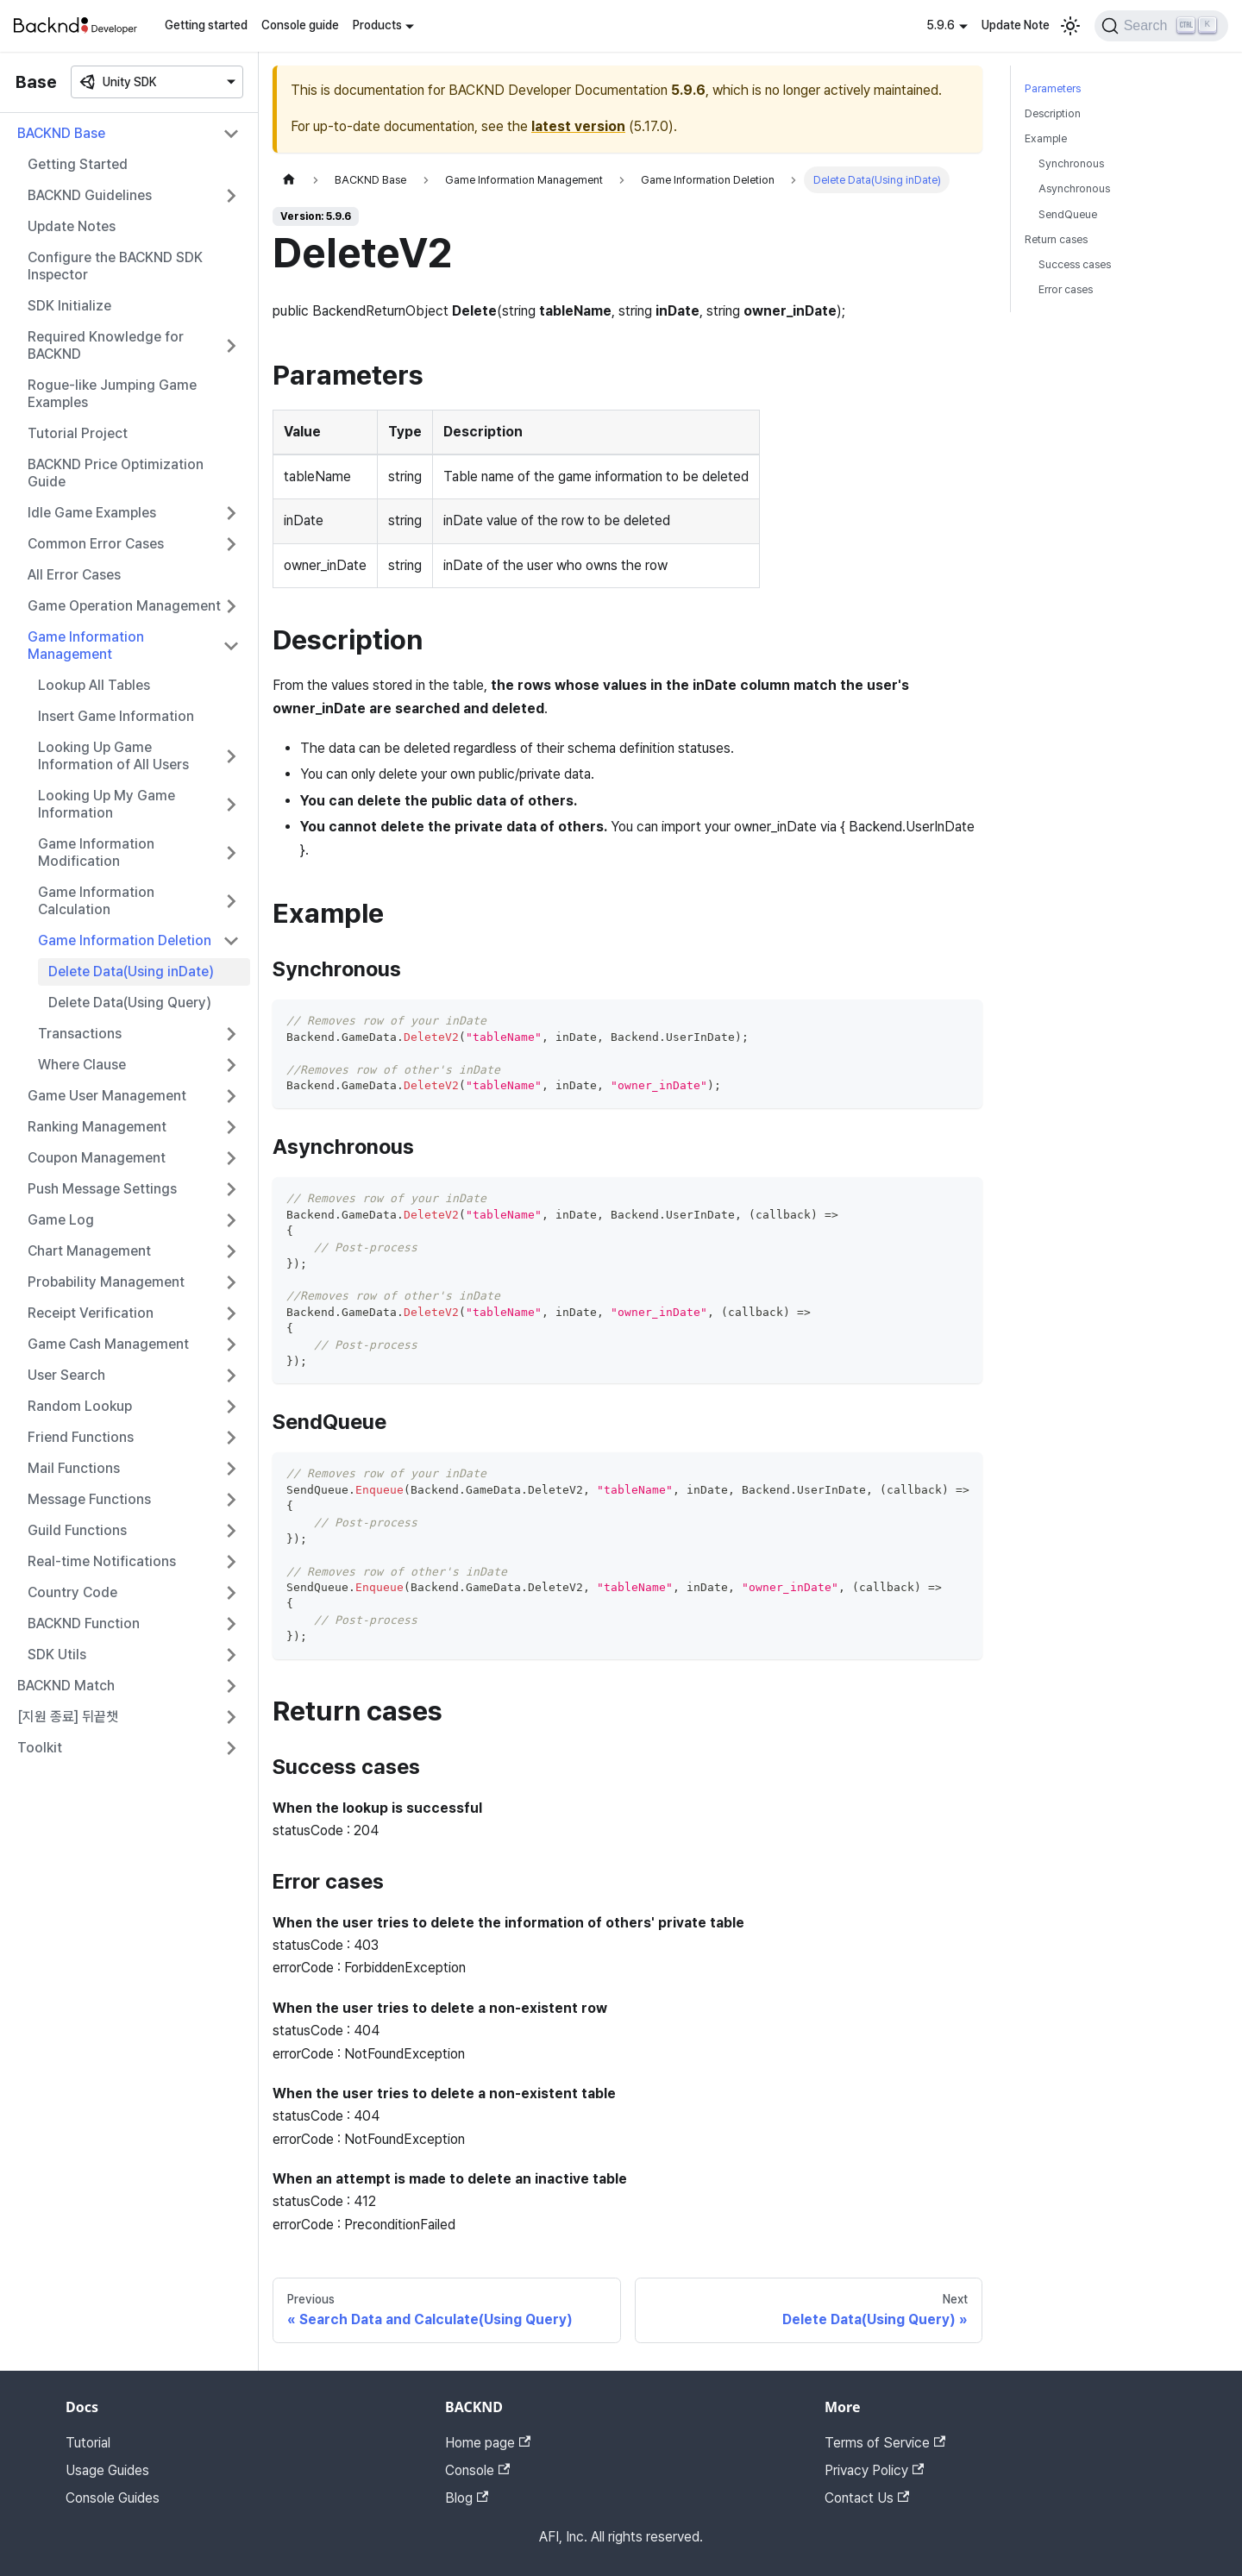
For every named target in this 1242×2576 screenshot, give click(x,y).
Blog (466, 2498)
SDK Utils (57, 1654)
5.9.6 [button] (940, 25)
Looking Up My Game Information (106, 804)
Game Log (61, 1220)
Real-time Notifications (102, 1561)
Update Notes (72, 226)
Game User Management (107, 1095)
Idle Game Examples (92, 513)
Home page (487, 2443)
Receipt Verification (91, 1313)
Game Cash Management (108, 1344)
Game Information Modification (96, 852)
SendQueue (1067, 214)
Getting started (206, 25)
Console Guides (113, 2498)
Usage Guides (107, 2470)
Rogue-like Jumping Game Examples (112, 394)
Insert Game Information (116, 716)
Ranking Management (97, 1127)
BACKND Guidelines (90, 195)
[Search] (1161, 25)
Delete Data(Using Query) (129, 1002)
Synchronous (1071, 163)
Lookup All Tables (94, 685)
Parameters (1053, 88)
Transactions (80, 1033)
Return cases (1056, 239)
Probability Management (106, 1282)
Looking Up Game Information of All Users (113, 756)
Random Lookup (80, 1406)
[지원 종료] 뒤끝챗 (67, 1716)
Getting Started (78, 164)
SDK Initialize (69, 306)
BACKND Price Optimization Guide (116, 473)
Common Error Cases (96, 544)
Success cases (1074, 264)
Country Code (72, 1592)
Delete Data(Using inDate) (131, 971)
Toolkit (39, 1747)
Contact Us (867, 2498)
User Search (66, 1375)
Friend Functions (81, 1437)
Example (1046, 138)
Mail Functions (74, 1468)
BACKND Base (61, 133)
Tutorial (88, 2443)
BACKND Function (84, 1623)
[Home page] (289, 179)
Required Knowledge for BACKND (106, 345)
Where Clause (82, 1064)
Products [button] (377, 25)
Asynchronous (1074, 188)
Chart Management (89, 1251)
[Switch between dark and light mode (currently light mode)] (1070, 26)
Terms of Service (885, 2443)
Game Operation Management (124, 606)
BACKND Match (66, 1685)
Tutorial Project (78, 433)
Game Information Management (86, 645)
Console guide (300, 25)
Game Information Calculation (96, 901)
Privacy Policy (874, 2470)
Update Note (1016, 25)
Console (477, 2470)
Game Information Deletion (124, 940)
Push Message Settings (102, 1189)
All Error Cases (74, 575)
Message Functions (89, 1499)
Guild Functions (77, 1530)
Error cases (1065, 289)
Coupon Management (97, 1158)
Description (1053, 113)
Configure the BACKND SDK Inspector (115, 266)
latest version (578, 126)
